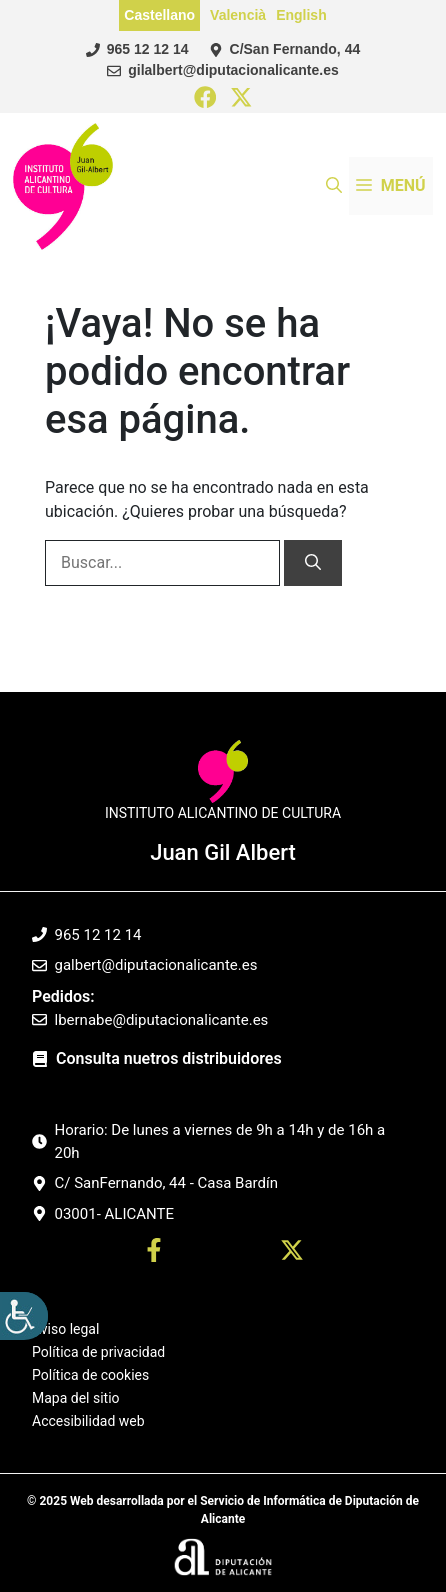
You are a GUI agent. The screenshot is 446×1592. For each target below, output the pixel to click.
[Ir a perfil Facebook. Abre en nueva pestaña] (154, 1253)
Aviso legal (65, 1329)
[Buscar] (313, 563)
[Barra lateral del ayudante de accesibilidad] (24, 1316)
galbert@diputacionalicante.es (156, 965)
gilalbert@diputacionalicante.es (233, 70)
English (301, 15)
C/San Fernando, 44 (295, 49)
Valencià (238, 15)
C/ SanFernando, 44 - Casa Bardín (167, 1183)
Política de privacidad (98, 1352)
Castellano (159, 15)
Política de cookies (90, 1375)
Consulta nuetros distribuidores (169, 1058)
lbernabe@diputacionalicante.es (162, 1020)
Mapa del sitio (76, 1398)
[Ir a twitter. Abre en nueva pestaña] (292, 1253)
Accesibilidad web (88, 1421)
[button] (334, 186)
